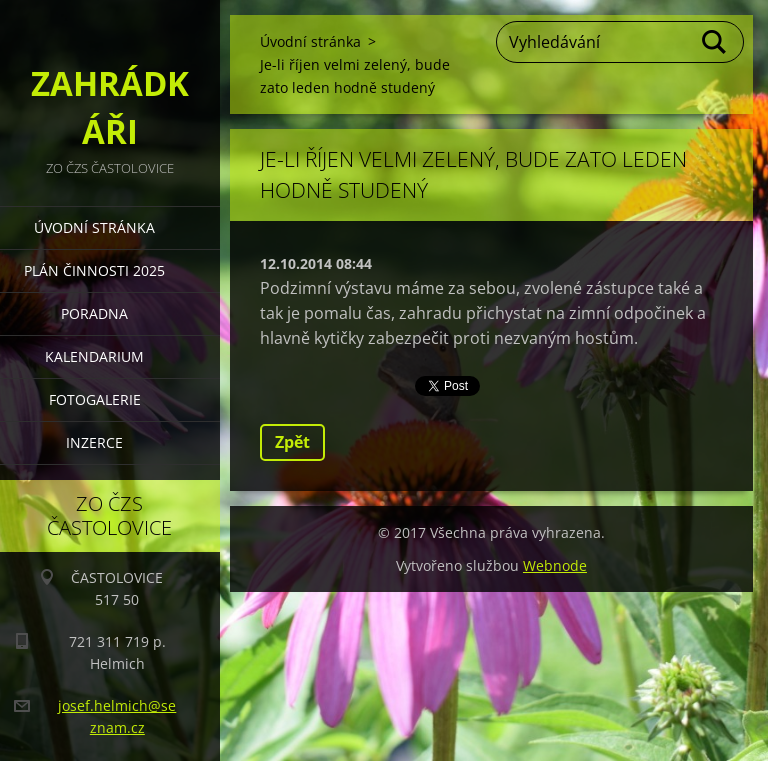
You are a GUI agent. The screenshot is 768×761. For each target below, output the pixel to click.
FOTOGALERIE (95, 399)
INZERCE (94, 442)
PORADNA (94, 313)
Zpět (292, 442)
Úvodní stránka (94, 227)
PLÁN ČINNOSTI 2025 (94, 270)
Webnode (555, 565)
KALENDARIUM (94, 356)
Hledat (715, 42)
